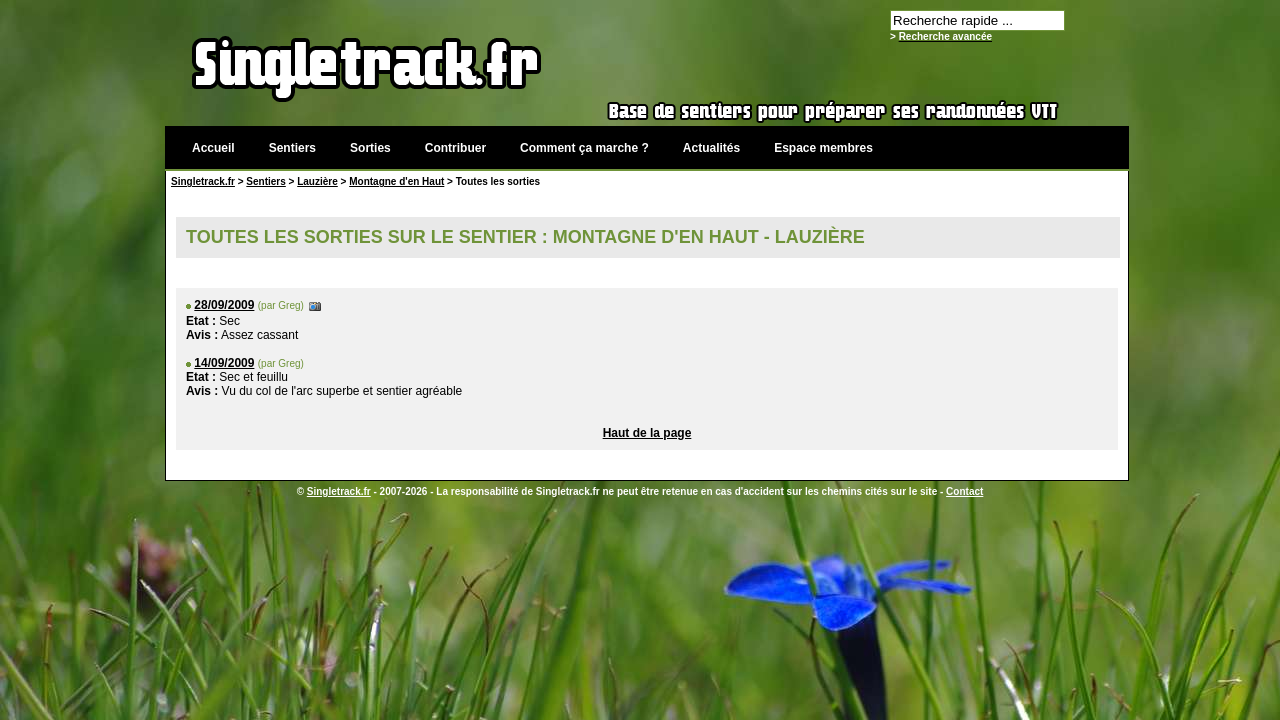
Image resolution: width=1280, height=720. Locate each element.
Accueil (213, 148)
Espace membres (823, 148)
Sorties (370, 148)
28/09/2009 (224, 305)
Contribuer (455, 148)
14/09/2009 (224, 363)
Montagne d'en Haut (396, 181)
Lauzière (317, 181)
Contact (964, 491)
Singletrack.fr (203, 181)
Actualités (711, 148)
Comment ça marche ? (584, 148)
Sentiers (292, 148)
